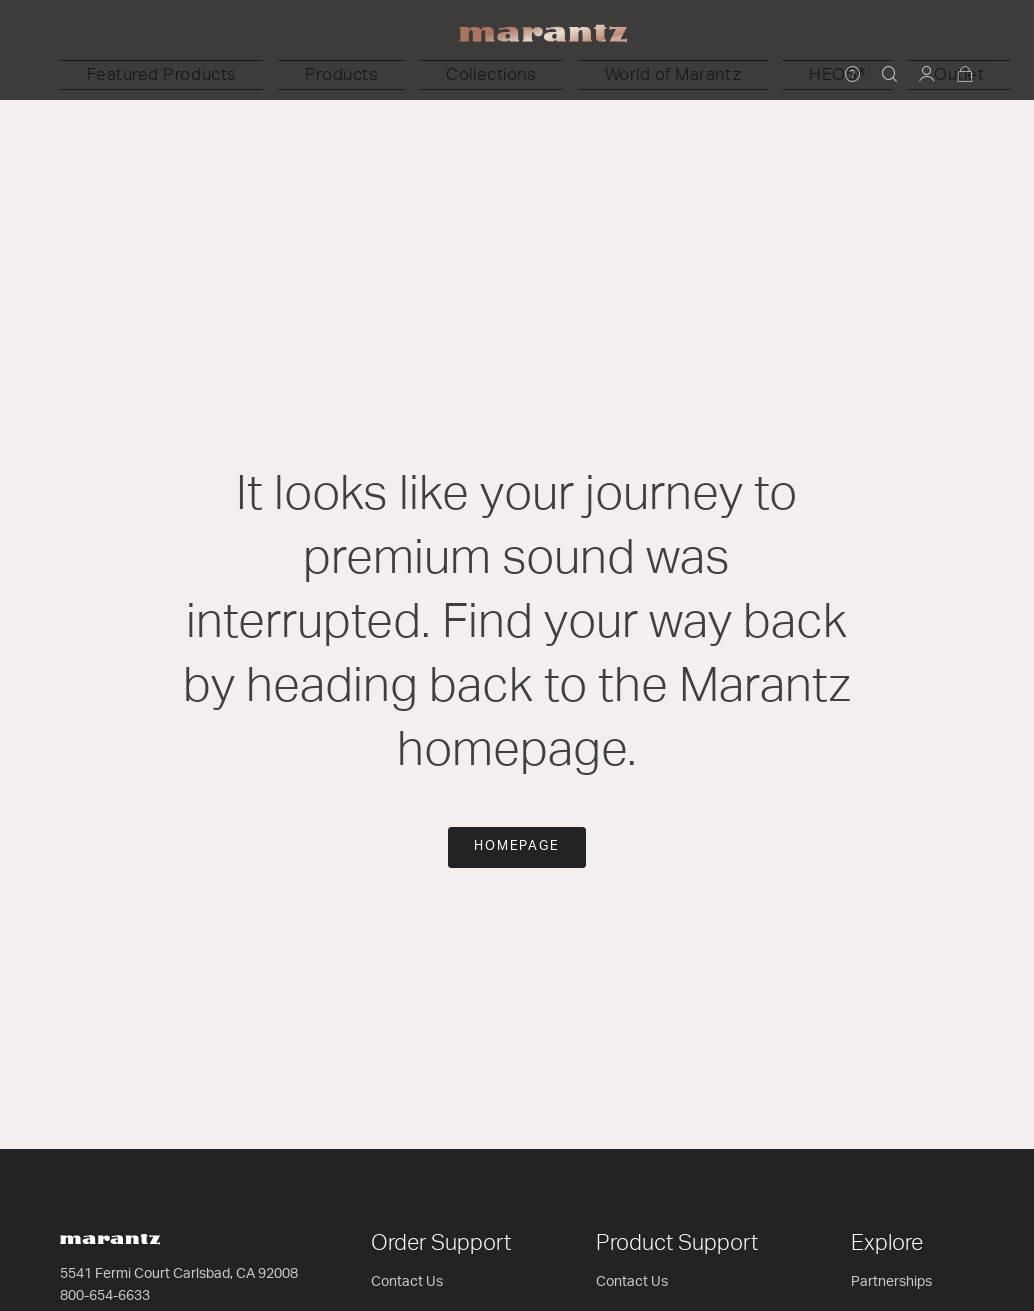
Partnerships (891, 1282)
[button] (318, 75)
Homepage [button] (517, 846)
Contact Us (407, 1282)
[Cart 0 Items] (965, 75)
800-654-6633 (105, 1296)
